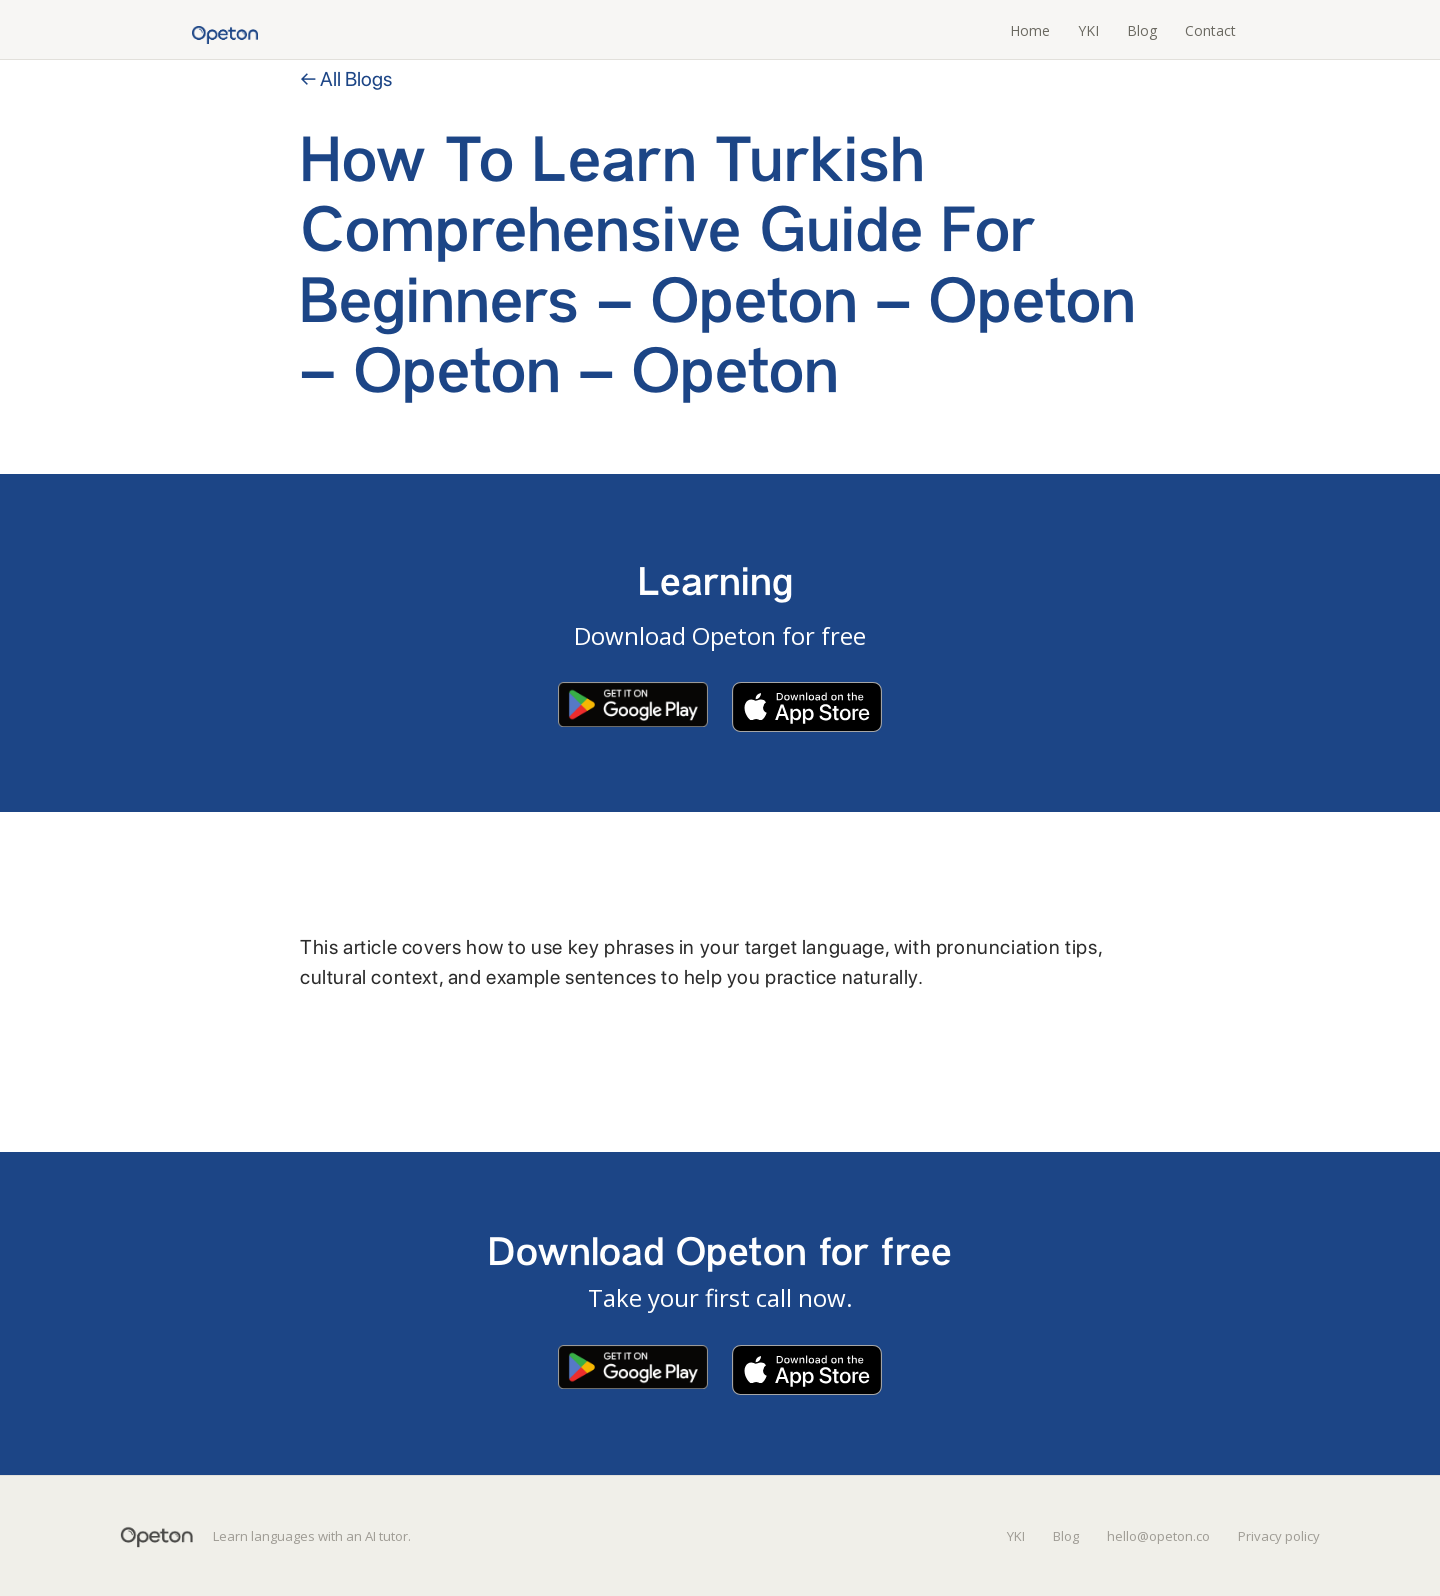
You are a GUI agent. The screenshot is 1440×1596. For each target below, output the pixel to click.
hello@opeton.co (1158, 1536)
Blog (1142, 30)
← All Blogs (346, 79)
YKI (1088, 30)
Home (1030, 30)
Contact (1210, 30)
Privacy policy (1279, 1536)
